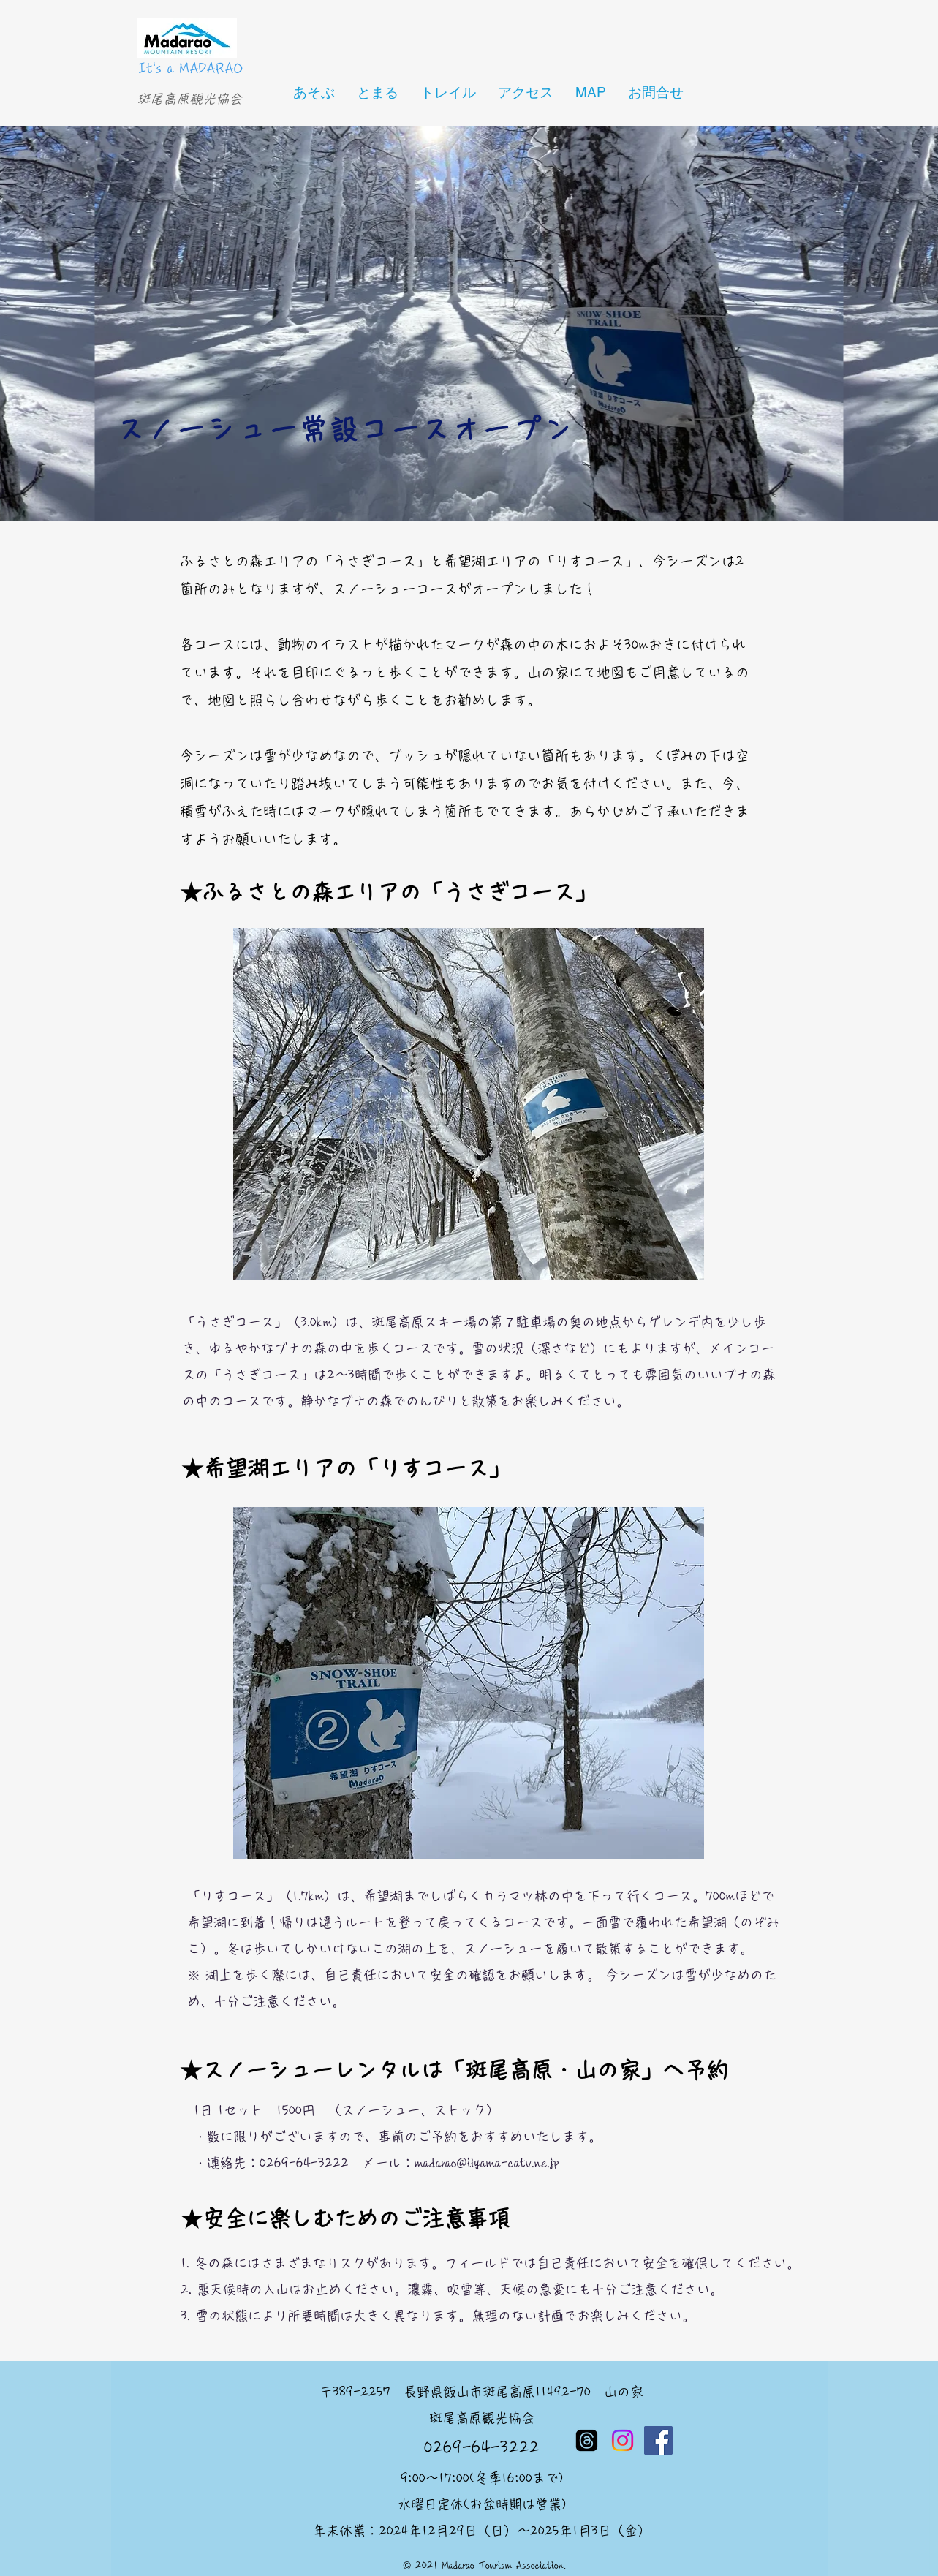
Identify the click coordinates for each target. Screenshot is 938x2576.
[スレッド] (586, 2440)
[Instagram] (622, 2440)
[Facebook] (658, 2440)
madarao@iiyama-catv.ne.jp (487, 2162)
